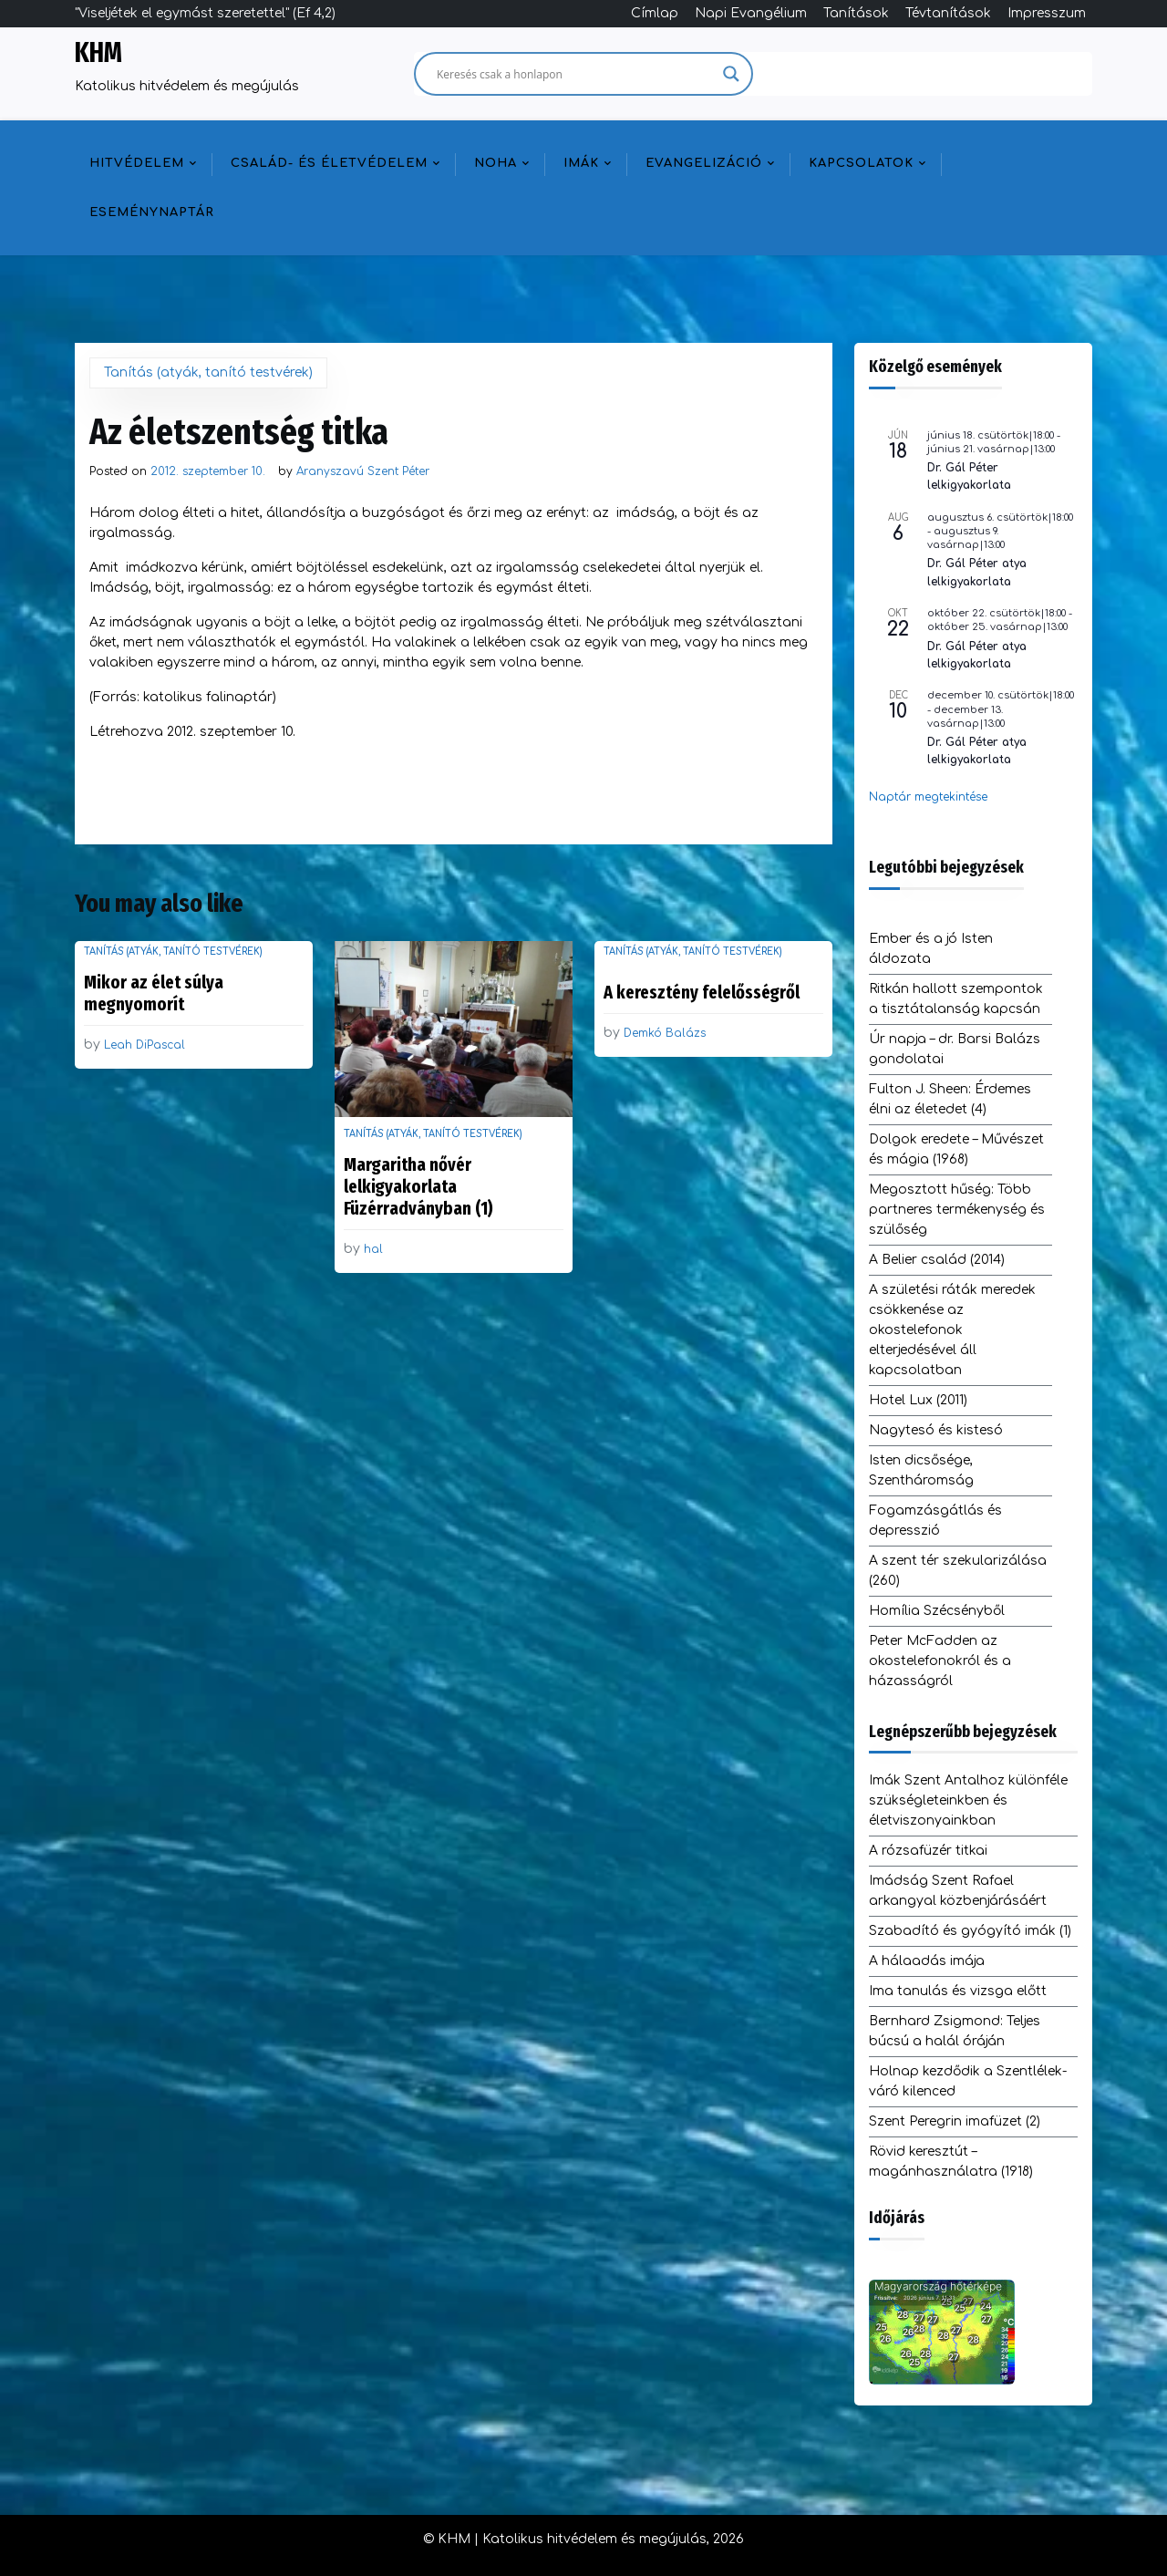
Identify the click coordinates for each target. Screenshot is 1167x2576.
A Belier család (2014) (937, 1260)
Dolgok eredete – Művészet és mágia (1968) (956, 1149)
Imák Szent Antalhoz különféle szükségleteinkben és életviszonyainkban (968, 1800)
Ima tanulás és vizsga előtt (958, 1991)
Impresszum (1046, 13)
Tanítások (856, 13)
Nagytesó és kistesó (936, 1430)
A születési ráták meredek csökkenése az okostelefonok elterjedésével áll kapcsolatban (952, 1330)
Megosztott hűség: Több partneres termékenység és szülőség (957, 1209)
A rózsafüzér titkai (928, 1850)
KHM (98, 52)
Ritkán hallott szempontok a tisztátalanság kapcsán (956, 999)
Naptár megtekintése (928, 797)
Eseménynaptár (151, 212)
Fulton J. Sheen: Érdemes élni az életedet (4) (950, 1099)
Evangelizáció (703, 163)
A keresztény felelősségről (702, 992)
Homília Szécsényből (937, 1611)
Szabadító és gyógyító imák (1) (970, 1931)
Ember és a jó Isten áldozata (931, 949)
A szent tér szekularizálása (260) (958, 1571)
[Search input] (575, 74)
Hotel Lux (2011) (918, 1400)
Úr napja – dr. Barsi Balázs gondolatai (954, 1049)
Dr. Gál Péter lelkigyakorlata (969, 476)
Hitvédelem (136, 163)
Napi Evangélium (751, 13)
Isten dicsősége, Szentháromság (921, 1470)
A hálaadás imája (927, 1961)
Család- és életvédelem (329, 163)
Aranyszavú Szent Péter (362, 471)
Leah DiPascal (144, 1045)
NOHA (495, 163)
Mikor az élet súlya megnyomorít (153, 993)
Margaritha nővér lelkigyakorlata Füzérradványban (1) (418, 1186)
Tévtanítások (948, 13)
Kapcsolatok (861, 163)
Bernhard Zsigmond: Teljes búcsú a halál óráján (954, 2031)
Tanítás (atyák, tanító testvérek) (208, 372)
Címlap (654, 13)
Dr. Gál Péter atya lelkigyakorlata (977, 572)
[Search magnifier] (731, 74)
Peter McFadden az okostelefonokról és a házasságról (940, 1661)
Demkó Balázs (665, 1033)
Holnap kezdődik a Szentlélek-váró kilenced (968, 2081)
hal (373, 1249)
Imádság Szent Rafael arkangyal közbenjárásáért (958, 1891)
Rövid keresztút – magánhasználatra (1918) (951, 2161)
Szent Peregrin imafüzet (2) (954, 2121)
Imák (581, 163)
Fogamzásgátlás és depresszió (935, 1520)
